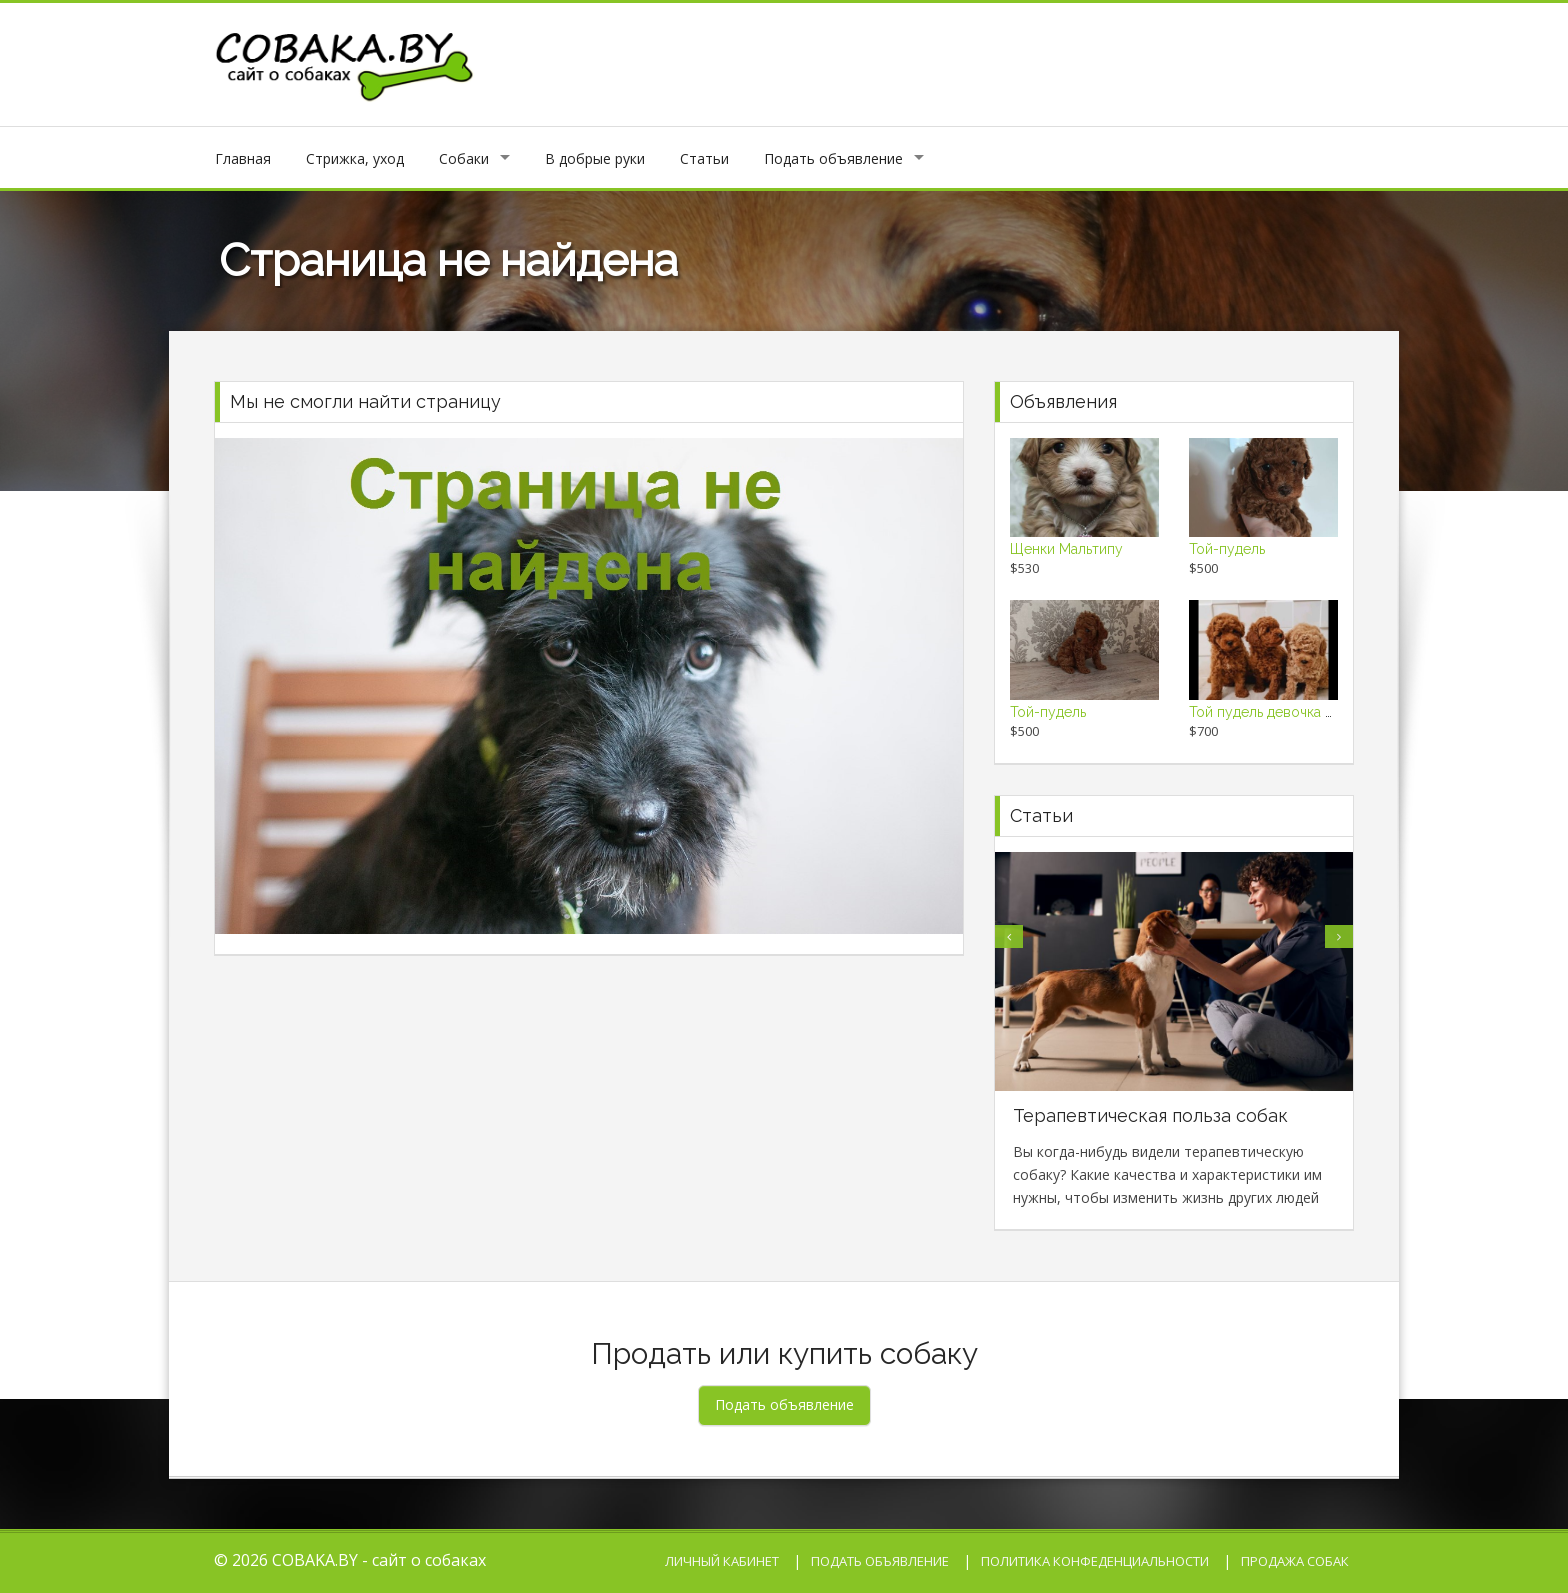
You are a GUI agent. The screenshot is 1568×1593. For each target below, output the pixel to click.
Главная (243, 158)
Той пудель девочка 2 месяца (1287, 712)
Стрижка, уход (355, 158)
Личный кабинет (722, 1561)
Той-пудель (1227, 549)
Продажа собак (1295, 1561)
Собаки (464, 158)
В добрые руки (595, 158)
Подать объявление (833, 158)
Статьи (704, 158)
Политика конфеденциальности (1095, 1561)
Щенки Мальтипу (1066, 549)
